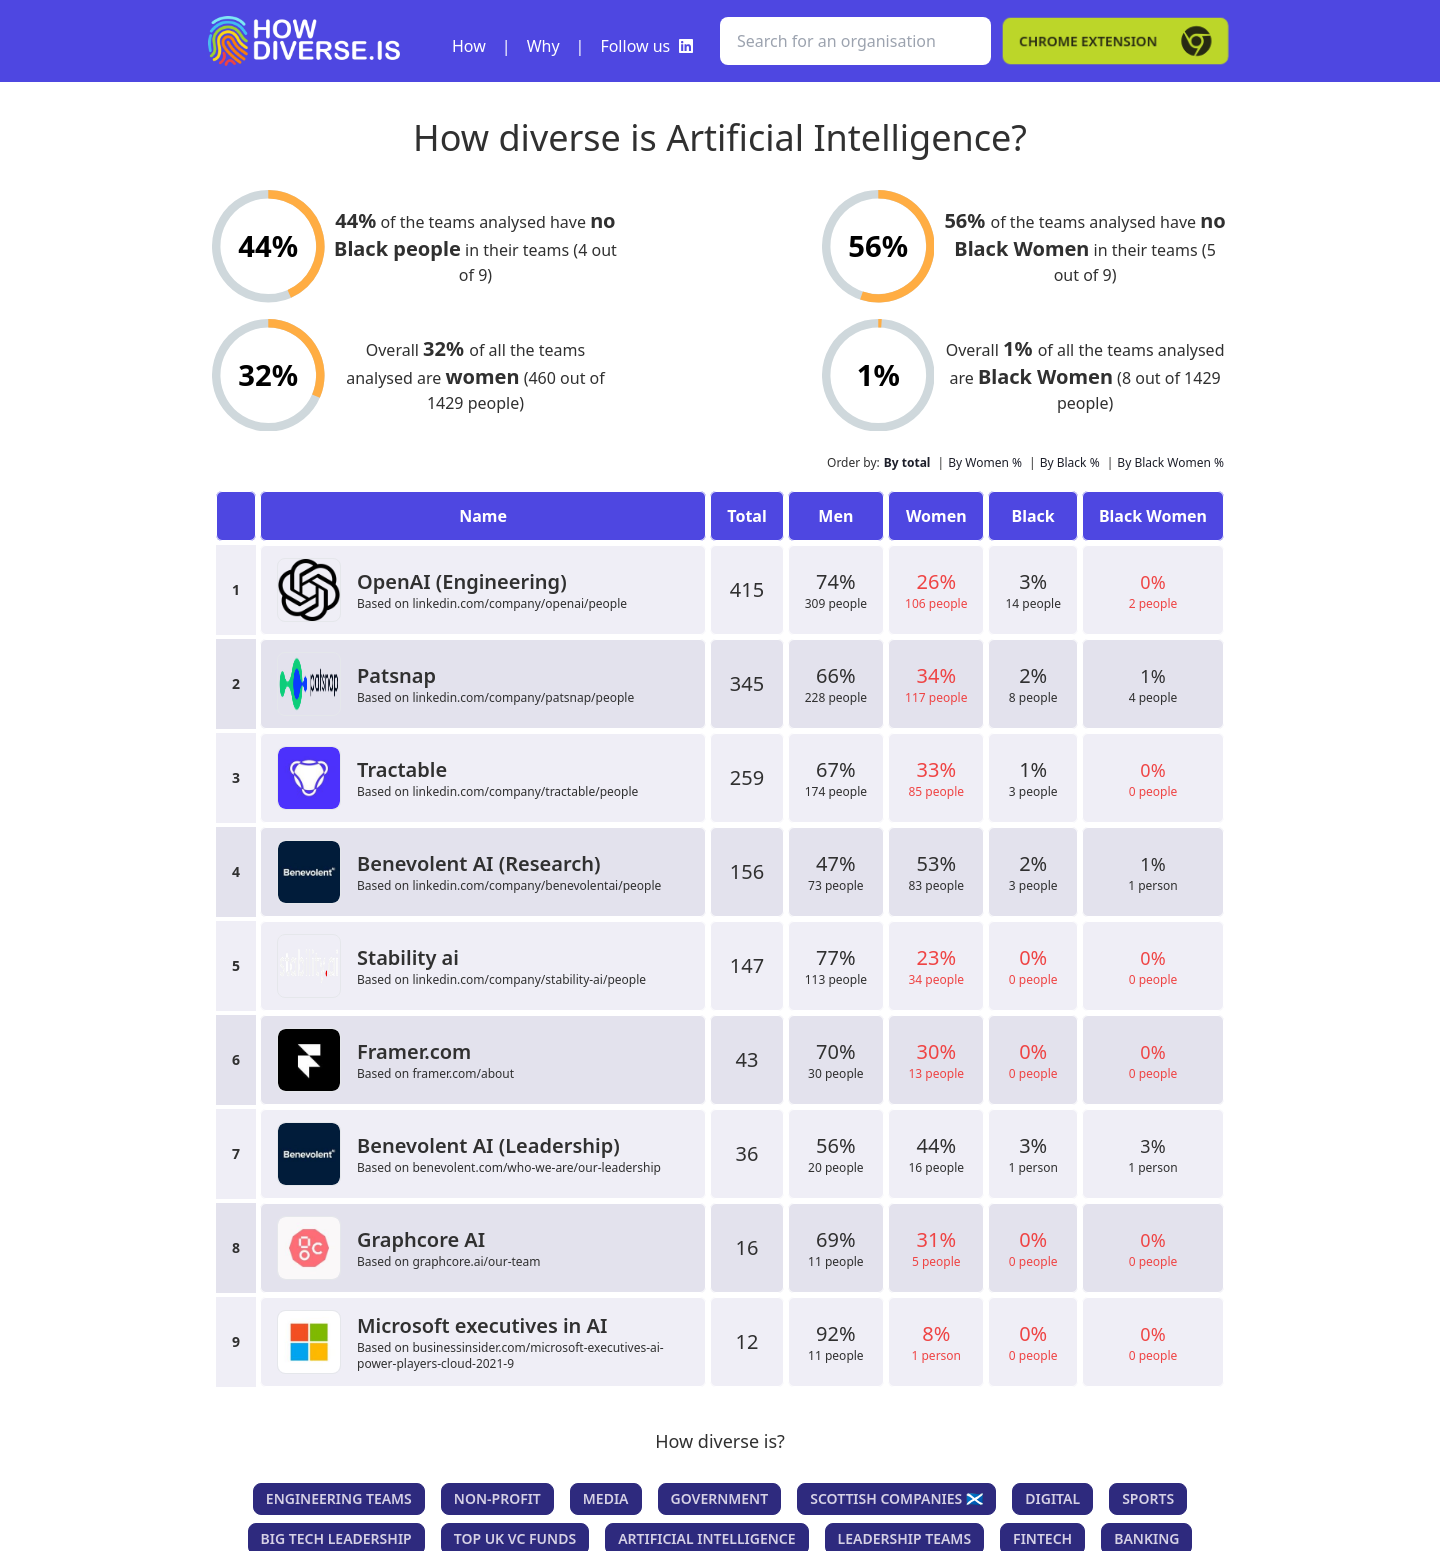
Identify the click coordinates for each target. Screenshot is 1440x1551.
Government (720, 1498)
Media (606, 1498)
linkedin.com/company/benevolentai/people (536, 885)
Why (543, 46)
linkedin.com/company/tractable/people (525, 791)
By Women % (985, 462)
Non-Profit (497, 1498)
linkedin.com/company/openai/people (519, 603)
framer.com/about (463, 1073)
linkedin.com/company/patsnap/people (523, 697)
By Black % (1070, 462)
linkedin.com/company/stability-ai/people (529, 979)
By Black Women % (1170, 462)
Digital (1052, 1498)
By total (907, 462)
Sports (1148, 1498)
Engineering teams (339, 1498)
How (469, 46)
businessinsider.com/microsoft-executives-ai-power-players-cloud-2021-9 (510, 1355)
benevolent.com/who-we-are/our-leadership (536, 1167)
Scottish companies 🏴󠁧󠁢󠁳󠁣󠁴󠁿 (896, 1498)
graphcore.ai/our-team (476, 1261)
